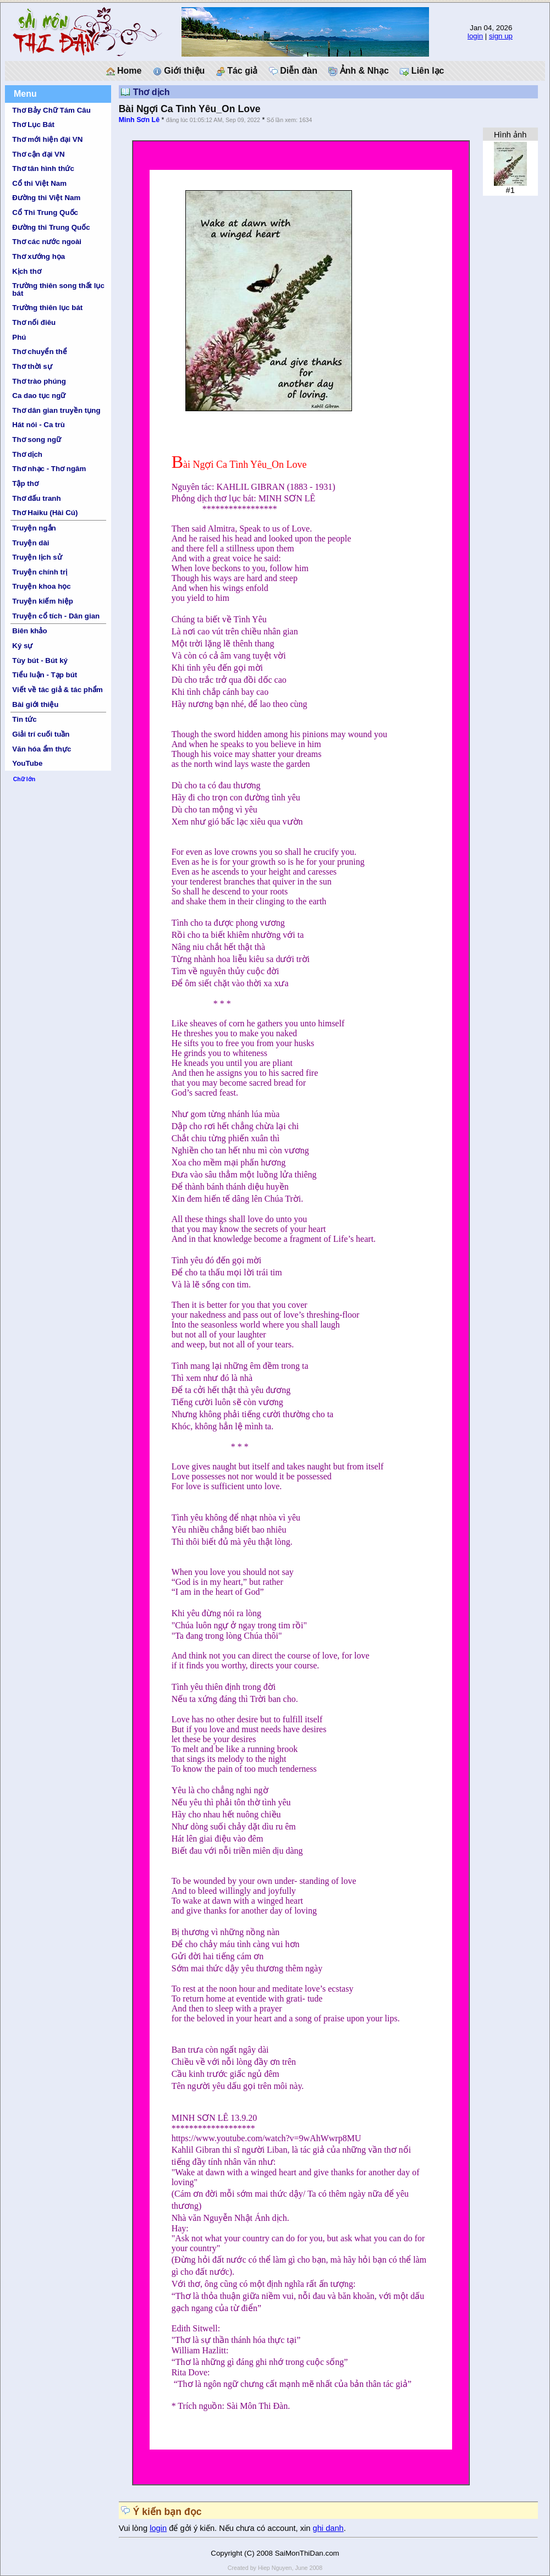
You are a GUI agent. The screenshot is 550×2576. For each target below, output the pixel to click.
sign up (501, 36)
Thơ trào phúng (39, 381)
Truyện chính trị (39, 572)
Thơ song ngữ (36, 439)
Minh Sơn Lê (139, 120)
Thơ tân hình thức (43, 168)
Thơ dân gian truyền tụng (56, 410)
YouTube (27, 763)
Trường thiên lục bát (47, 307)
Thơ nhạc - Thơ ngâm (49, 469)
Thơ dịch (27, 454)
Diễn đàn (293, 71)
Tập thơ (25, 483)
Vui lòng (134, 2528)
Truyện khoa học (41, 586)
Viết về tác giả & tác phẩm (57, 690)
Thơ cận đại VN (38, 154)
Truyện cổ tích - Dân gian (56, 616)
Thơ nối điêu (34, 322)
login (475, 36)
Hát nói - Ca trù (38, 425)
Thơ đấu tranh (36, 498)
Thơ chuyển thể (39, 351)
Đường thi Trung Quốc (51, 227)
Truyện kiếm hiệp (42, 601)
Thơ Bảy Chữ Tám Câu (51, 110)
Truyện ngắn (34, 528)
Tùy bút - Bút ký (40, 660)
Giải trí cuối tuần (40, 734)
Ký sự (22, 646)
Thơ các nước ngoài (46, 241)
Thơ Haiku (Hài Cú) (45, 512)
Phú (19, 337)
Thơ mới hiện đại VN (47, 139)
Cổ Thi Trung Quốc (45, 212)
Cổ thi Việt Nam (39, 183)
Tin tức (24, 719)
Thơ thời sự (32, 366)
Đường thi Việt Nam (46, 198)
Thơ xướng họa (38, 256)
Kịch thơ (26, 271)
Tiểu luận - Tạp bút (44, 675)
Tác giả (237, 71)
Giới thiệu (179, 71)
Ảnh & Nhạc (358, 71)
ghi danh (328, 2528)
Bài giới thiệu (35, 704)
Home (124, 71)
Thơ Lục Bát (33, 124)
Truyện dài (30, 543)
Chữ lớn (24, 779)
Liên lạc (422, 71)
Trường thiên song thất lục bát (58, 289)
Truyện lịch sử (37, 557)
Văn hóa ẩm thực (41, 749)
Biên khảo (29, 631)
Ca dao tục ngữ (38, 395)
